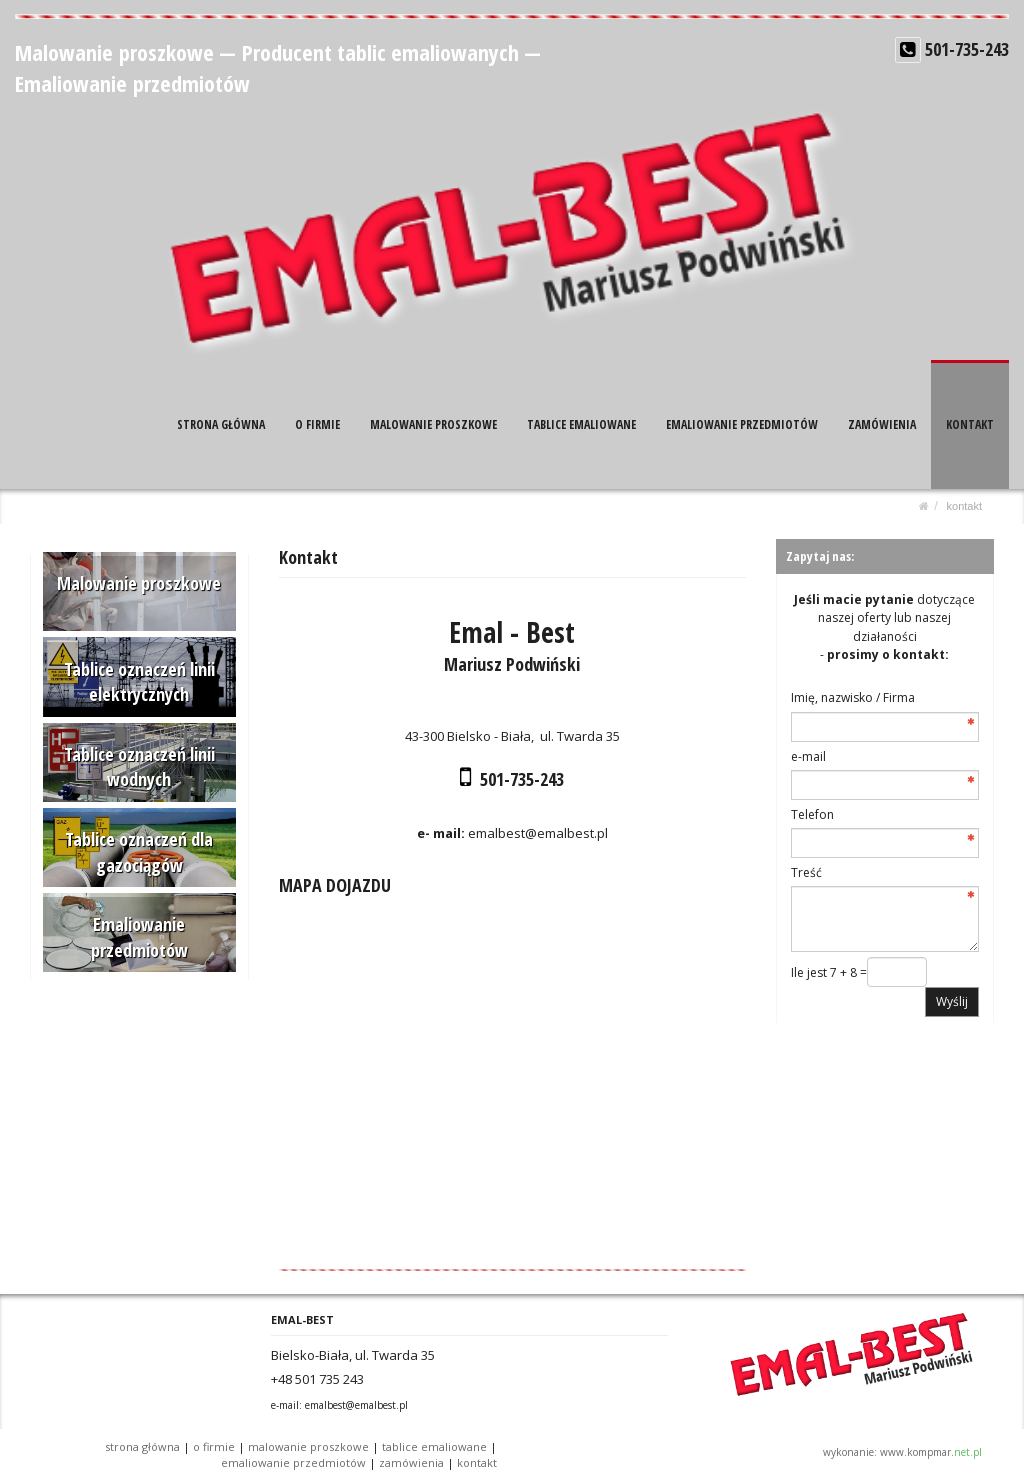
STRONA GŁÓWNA (221, 424)
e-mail (808, 756)
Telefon (812, 814)
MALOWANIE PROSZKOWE (433, 424)
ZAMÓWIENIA (882, 424)
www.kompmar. (931, 1452)
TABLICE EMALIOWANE (581, 424)
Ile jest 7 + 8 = (829, 972)
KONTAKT (970, 424)
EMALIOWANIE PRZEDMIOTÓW (742, 424)
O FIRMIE (317, 424)
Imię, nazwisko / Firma (853, 697)
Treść (806, 872)
